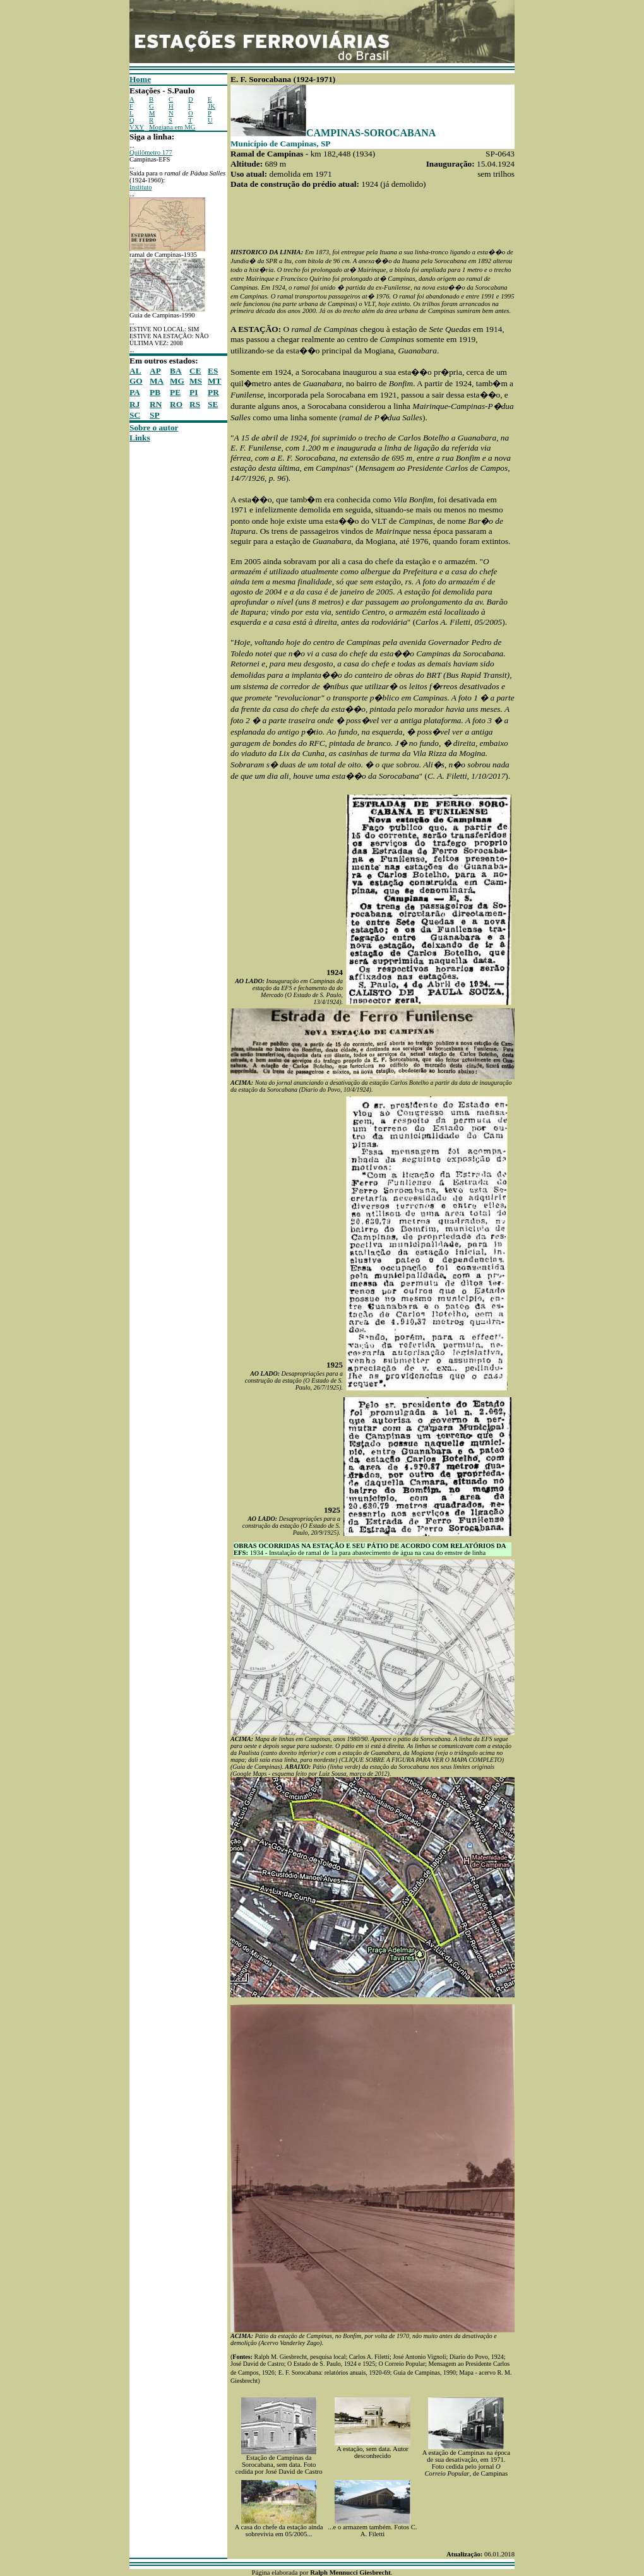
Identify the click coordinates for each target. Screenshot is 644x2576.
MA (157, 381)
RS (194, 404)
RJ (134, 404)
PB (155, 392)
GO (136, 381)
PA (134, 392)
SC (134, 415)
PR (213, 392)
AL (135, 370)
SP (155, 415)
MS (195, 381)
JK (211, 106)
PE (175, 392)
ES (213, 370)
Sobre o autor (154, 427)
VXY (136, 127)
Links (139, 437)
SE (213, 404)
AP (155, 370)
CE (195, 370)
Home (140, 79)
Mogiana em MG (172, 127)
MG (177, 381)
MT (214, 381)
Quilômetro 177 (150, 152)
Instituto (140, 187)
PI (193, 392)
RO (176, 404)
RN (156, 404)
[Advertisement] (167, 632)
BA (176, 370)
